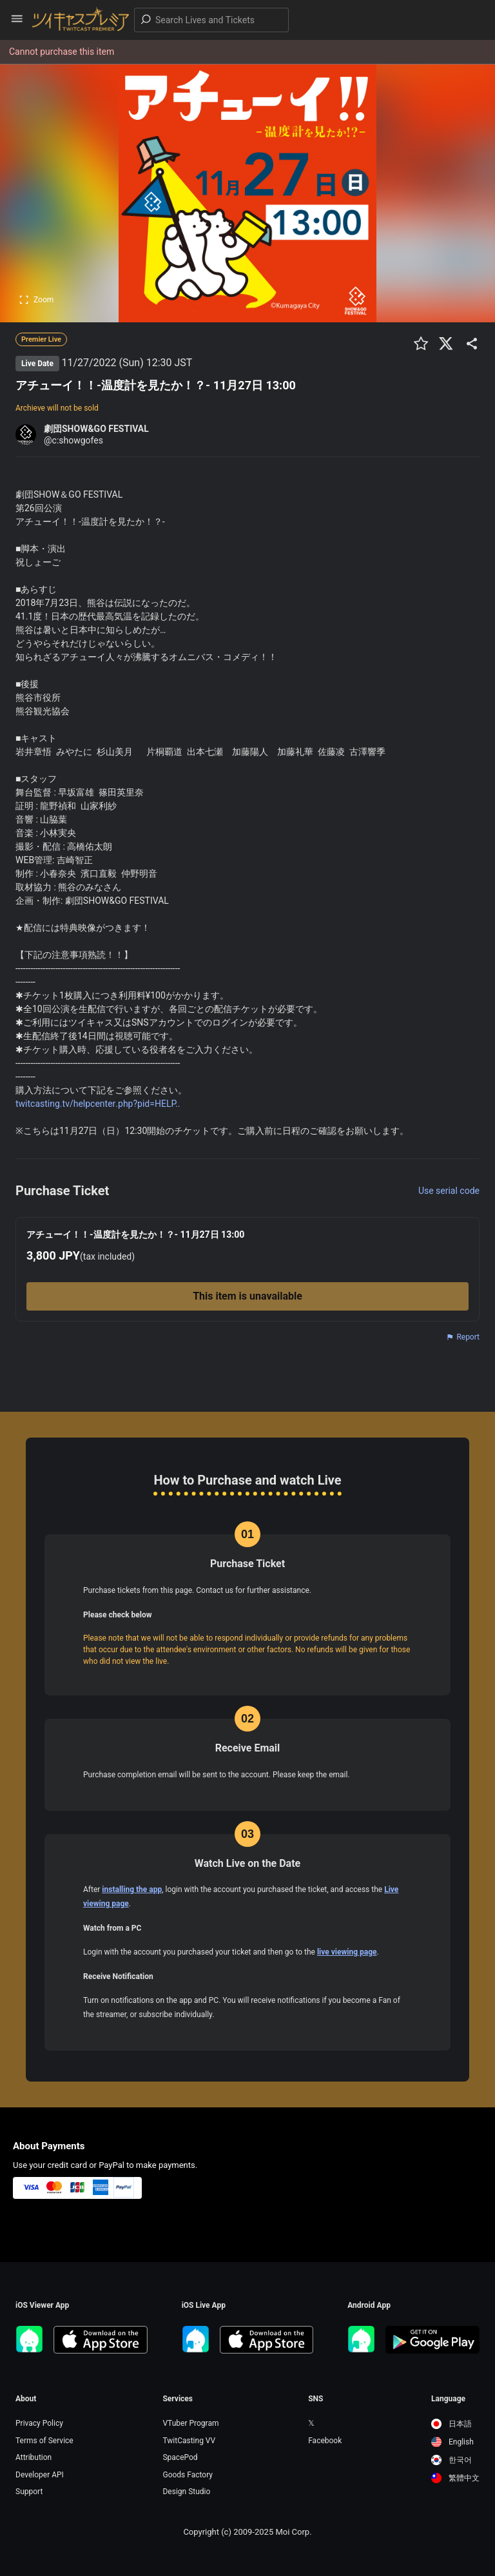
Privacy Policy (39, 2423)
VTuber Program (190, 2423)
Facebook (325, 2440)
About (25, 2398)
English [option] (452, 2441)
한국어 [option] (451, 2459)
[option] (455, 2424)
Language (448, 2398)
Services (177, 2398)
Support (29, 2491)
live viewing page (347, 1951)
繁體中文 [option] (455, 2478)
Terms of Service (44, 2440)
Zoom (36, 299)
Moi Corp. (293, 2532)
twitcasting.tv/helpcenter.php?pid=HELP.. (97, 1103)
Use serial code (449, 1191)
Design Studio (186, 2491)
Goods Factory (187, 2474)
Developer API (39, 2474)
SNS (315, 2398)
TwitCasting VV (188, 2440)
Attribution (33, 2457)
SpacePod (179, 2457)
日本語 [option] (451, 2423)
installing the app (132, 1889)
